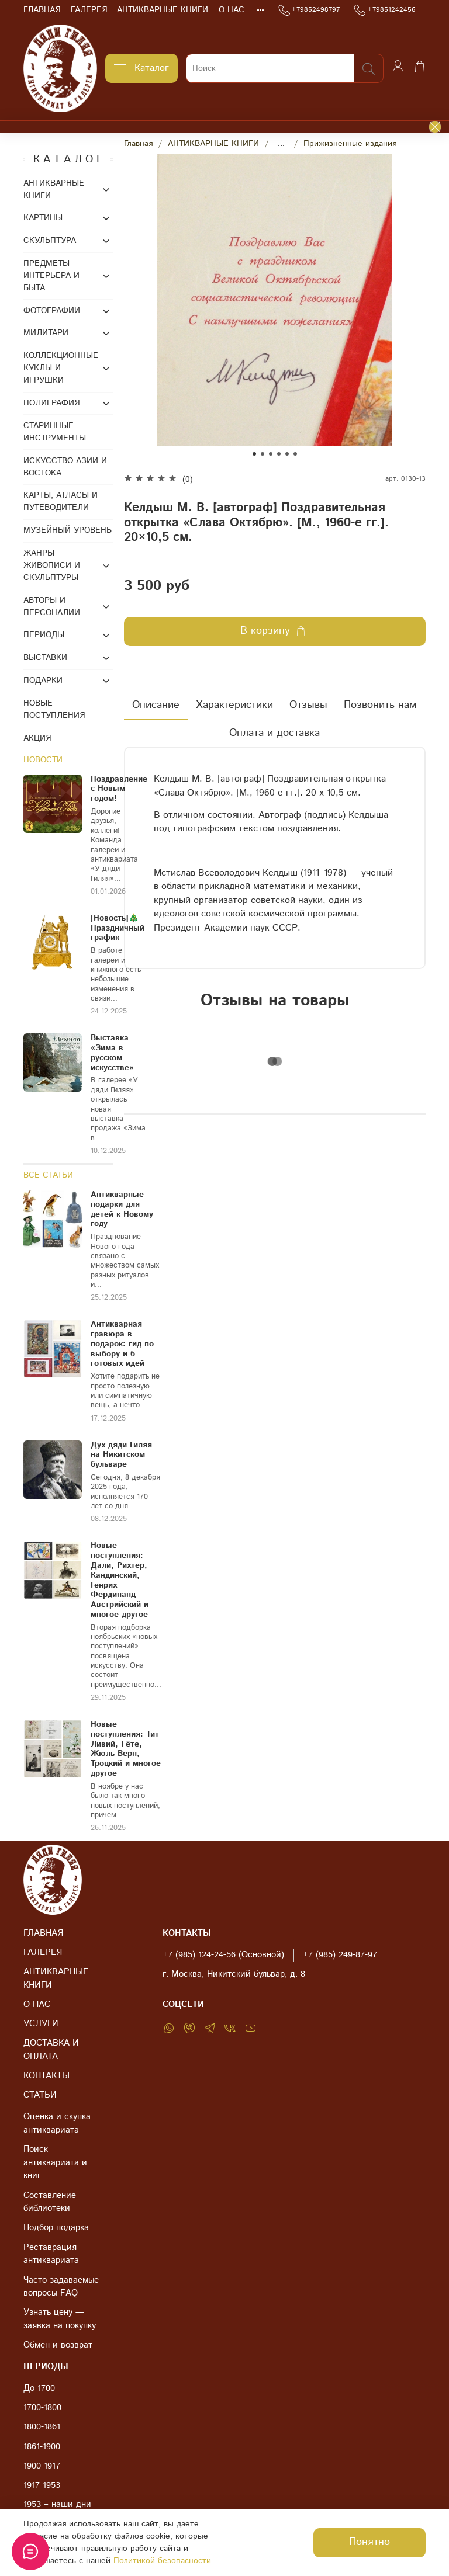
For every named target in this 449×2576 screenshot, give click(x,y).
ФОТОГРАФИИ (51, 311)
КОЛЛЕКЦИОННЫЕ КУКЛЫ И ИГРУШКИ (59, 368)
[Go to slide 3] (270, 454)
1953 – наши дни (57, 2504)
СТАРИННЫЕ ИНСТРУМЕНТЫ (54, 432)
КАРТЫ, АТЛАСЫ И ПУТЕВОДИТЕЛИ (60, 501)
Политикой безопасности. (163, 2561)
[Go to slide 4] (279, 454)
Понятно (369, 2542)
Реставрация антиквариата (51, 2254)
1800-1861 (41, 2427)
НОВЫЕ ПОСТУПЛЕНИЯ (54, 709)
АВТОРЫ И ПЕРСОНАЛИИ (51, 607)
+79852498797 (309, 10)
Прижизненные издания (349, 144)
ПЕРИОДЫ (43, 635)
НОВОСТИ (43, 760)
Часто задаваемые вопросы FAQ (61, 2287)
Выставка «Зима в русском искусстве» (112, 1052)
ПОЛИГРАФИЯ (51, 403)
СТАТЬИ (40, 2095)
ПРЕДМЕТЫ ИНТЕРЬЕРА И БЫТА (51, 276)
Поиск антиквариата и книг (55, 2162)
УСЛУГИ (40, 2024)
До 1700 (39, 2388)
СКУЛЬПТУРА (49, 241)
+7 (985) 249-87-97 (340, 1955)
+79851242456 (385, 10)
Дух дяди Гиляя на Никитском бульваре (121, 1455)
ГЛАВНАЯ (41, 10)
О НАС (231, 10)
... (281, 143)
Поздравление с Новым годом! (119, 789)
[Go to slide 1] (254, 454)
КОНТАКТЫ (46, 2076)
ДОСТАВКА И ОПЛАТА (51, 2050)
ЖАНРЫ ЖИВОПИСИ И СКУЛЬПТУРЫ (51, 565)
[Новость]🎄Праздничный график (117, 928)
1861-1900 (41, 2446)
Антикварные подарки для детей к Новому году (122, 1209)
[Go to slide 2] (262, 454)
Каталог (141, 68)
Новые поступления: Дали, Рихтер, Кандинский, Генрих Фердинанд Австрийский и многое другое (119, 1580)
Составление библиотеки (49, 2202)
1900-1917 (41, 2466)
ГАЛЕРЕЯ (89, 10)
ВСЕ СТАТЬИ (48, 1175)
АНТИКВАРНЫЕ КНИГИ (162, 10)
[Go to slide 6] (295, 454)
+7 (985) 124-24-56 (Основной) (223, 1955)
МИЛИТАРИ (45, 333)
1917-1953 (41, 2485)
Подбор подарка (56, 2227)
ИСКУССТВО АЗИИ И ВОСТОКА (65, 467)
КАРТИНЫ (43, 218)
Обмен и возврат (57, 2345)
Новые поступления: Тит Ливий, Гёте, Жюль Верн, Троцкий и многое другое (126, 1749)
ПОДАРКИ (43, 680)
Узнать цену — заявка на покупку (59, 2319)
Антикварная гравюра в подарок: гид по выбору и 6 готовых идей (122, 1343)
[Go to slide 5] (287, 454)
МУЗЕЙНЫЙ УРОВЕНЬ (67, 530)
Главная (138, 144)
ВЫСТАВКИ (45, 658)
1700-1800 (42, 2407)
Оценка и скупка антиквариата (57, 2123)
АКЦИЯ (37, 738)
